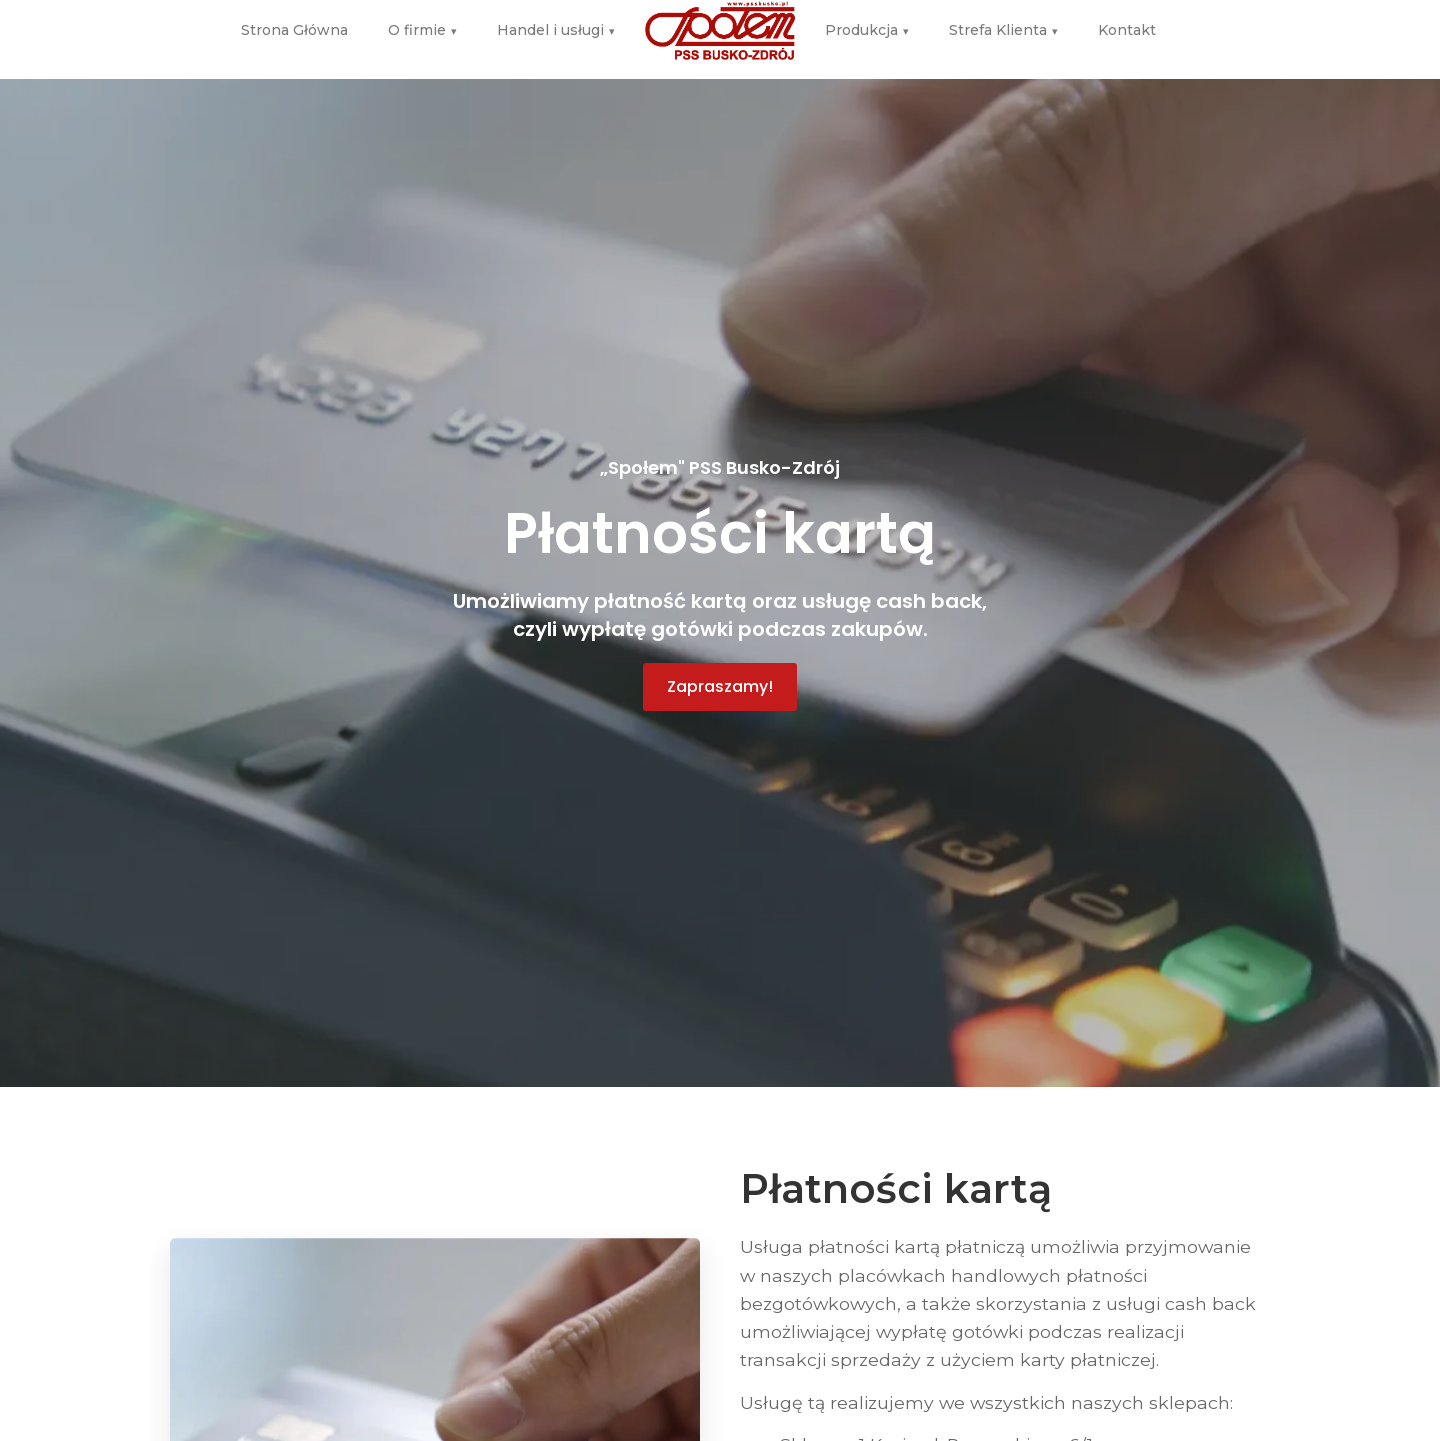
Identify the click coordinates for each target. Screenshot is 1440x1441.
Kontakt (1127, 22)
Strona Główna (294, 22)
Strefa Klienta (1003, 22)
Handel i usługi (556, 22)
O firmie (422, 22)
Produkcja (867, 22)
